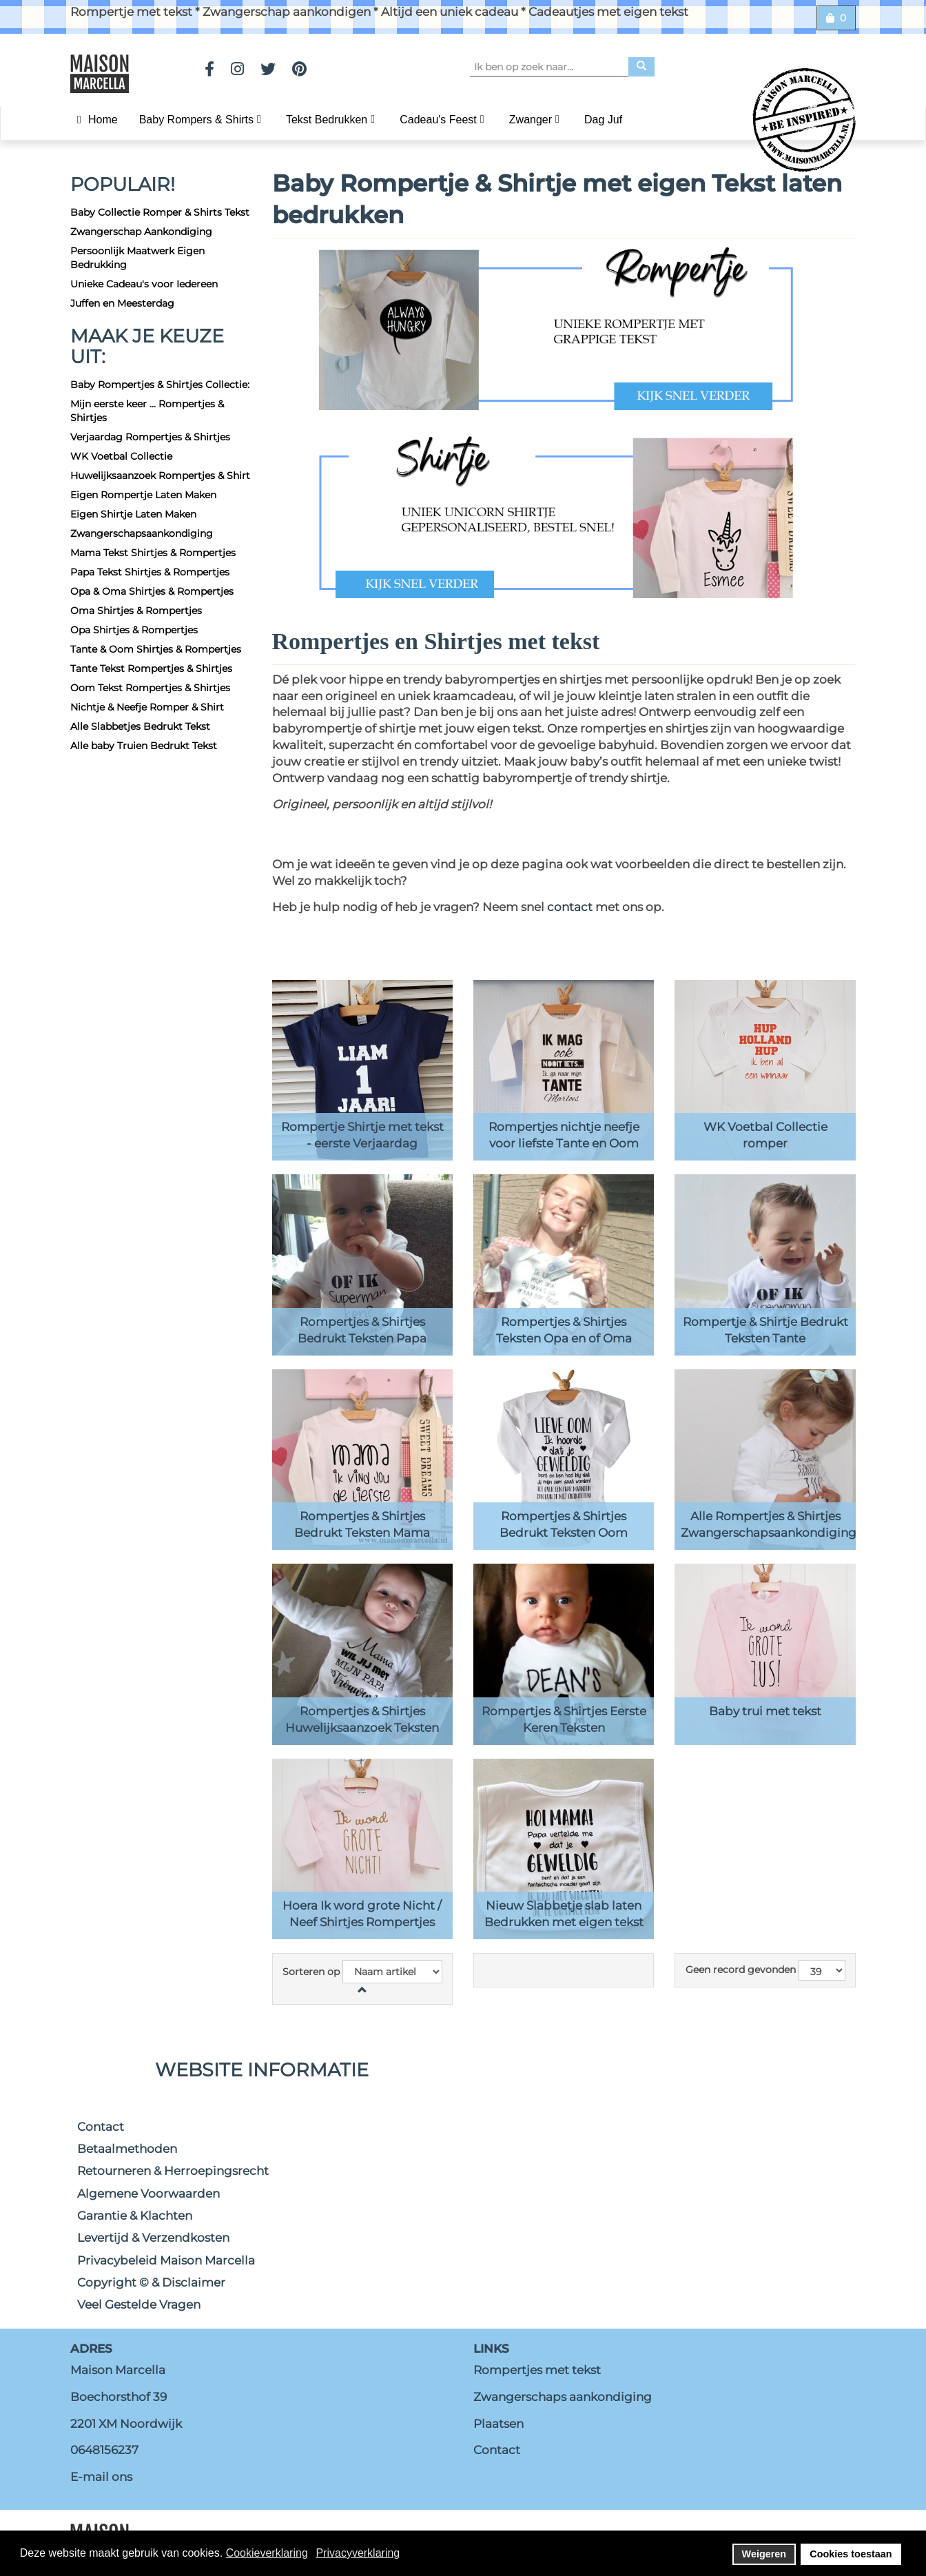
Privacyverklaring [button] (358, 2553)
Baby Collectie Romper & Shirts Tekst (159, 212)
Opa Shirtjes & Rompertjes (134, 630)
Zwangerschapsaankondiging (141, 533)
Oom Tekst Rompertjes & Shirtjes (150, 688)
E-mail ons (101, 2477)
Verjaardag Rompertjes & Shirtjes (150, 437)
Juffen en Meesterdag (122, 303)
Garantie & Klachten (134, 2215)
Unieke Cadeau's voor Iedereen (144, 284)
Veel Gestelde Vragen (138, 2304)
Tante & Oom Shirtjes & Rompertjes (155, 649)
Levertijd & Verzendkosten (153, 2238)
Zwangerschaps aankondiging (562, 2397)
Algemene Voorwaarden (148, 2193)
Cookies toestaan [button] (851, 2553)
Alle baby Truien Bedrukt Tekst (143, 745)
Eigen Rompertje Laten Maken (143, 495)
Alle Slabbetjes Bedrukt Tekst (140, 726)
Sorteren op (311, 1971)
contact (571, 907)
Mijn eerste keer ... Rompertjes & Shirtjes (147, 411)
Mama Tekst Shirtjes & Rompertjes (153, 552)
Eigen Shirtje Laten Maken (133, 514)
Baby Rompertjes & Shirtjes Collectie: (159, 384)
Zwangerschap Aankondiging (141, 231)
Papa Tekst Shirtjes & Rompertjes (149, 572)
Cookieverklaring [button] (267, 2553)
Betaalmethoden (127, 2149)
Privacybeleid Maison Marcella (166, 2260)
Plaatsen (498, 2424)
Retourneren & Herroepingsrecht (173, 2171)
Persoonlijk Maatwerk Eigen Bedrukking (137, 258)
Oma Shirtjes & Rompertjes (136, 610)
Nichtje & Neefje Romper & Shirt (147, 707)
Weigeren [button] (764, 2553)
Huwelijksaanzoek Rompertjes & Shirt (160, 475)
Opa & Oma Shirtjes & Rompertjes (152, 591)
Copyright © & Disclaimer (151, 2282)
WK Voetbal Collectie (121, 456)
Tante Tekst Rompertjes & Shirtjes (151, 668)
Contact (100, 2127)
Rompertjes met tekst (537, 2370)
